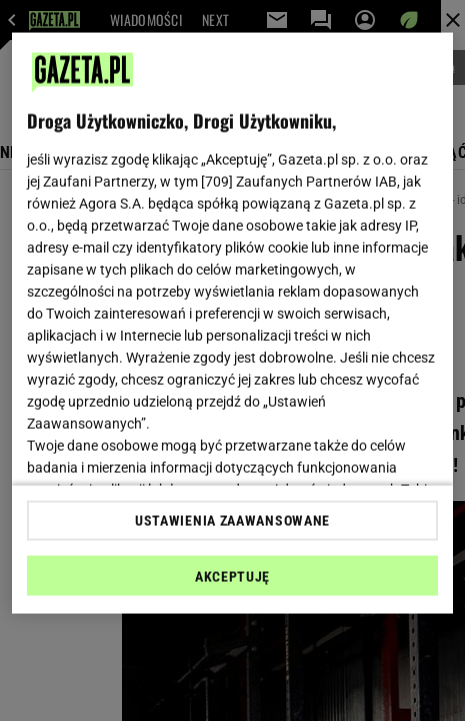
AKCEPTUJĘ (232, 576)
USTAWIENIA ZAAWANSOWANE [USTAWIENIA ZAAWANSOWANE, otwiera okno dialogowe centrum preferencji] (232, 520)
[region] (233, 323)
